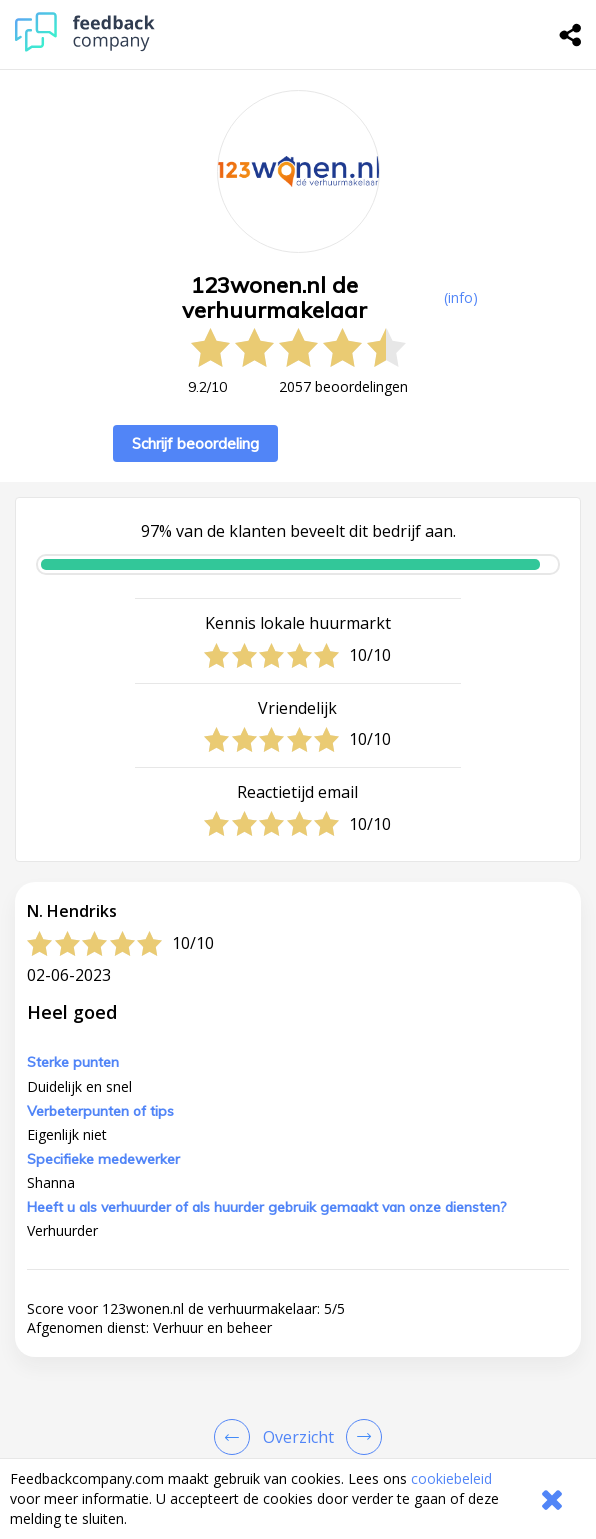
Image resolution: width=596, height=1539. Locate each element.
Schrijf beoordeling (195, 443)
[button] (298, 1431)
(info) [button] (461, 297)
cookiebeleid (451, 1478)
